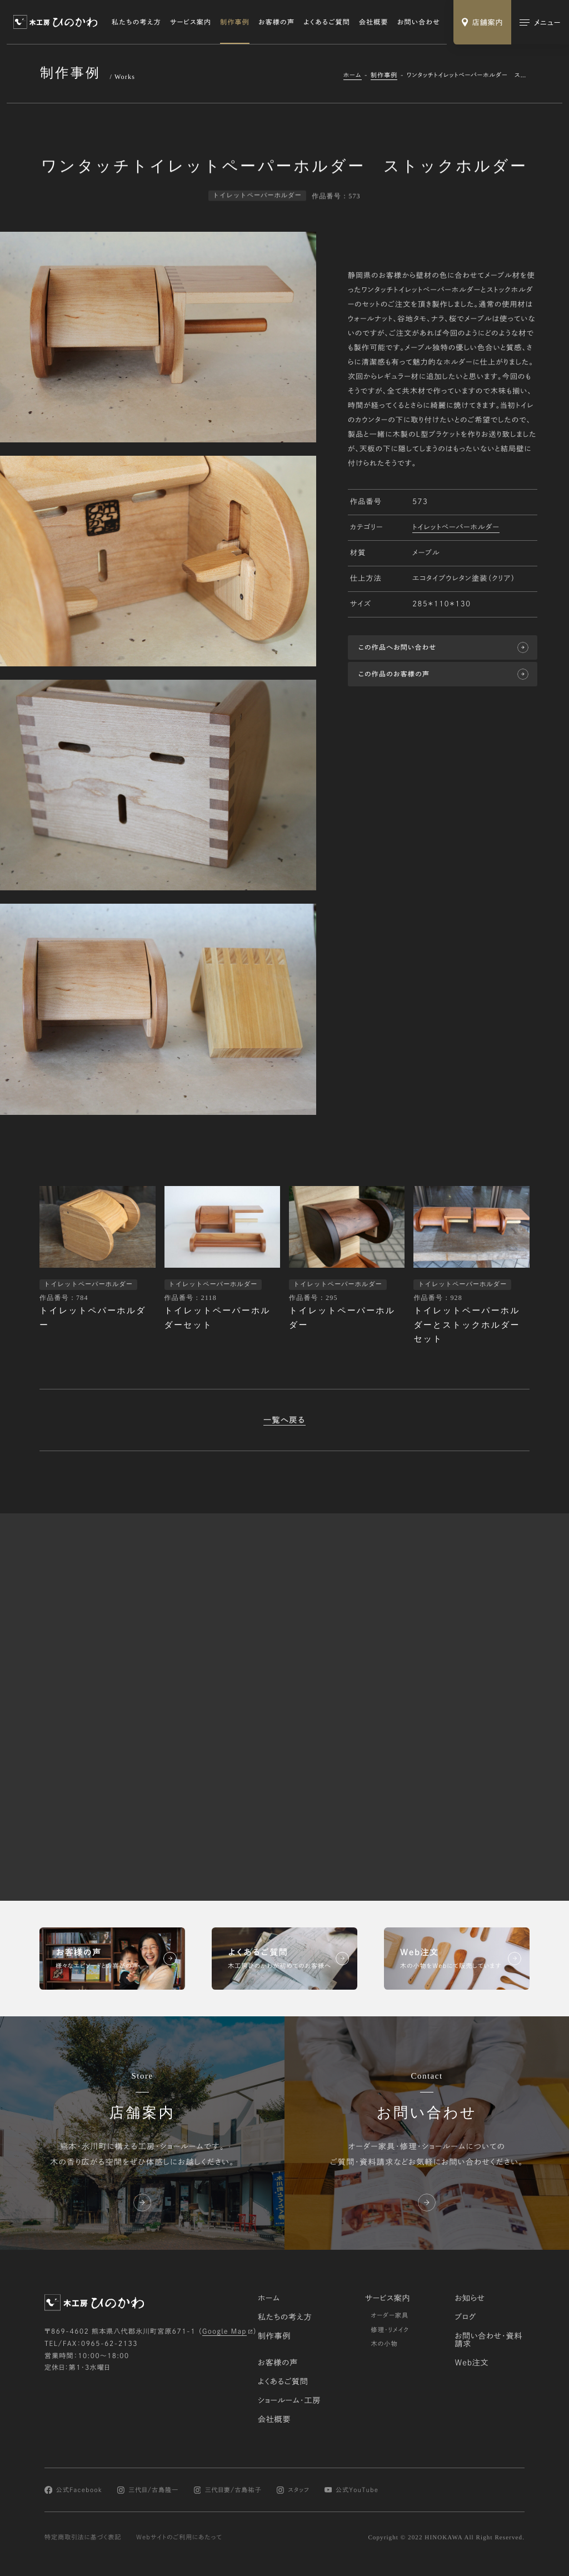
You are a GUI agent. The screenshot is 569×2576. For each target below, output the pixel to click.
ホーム (352, 75)
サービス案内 (190, 22)
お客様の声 (276, 22)
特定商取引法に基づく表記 (83, 2538)
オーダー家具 (389, 2316)
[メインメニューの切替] (540, 22)
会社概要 (373, 22)
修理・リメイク (390, 2330)
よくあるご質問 (326, 22)
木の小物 (384, 2344)
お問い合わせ (418, 22)
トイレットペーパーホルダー (456, 528)
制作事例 (234, 22)
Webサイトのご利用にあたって (179, 2538)
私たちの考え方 (136, 22)
